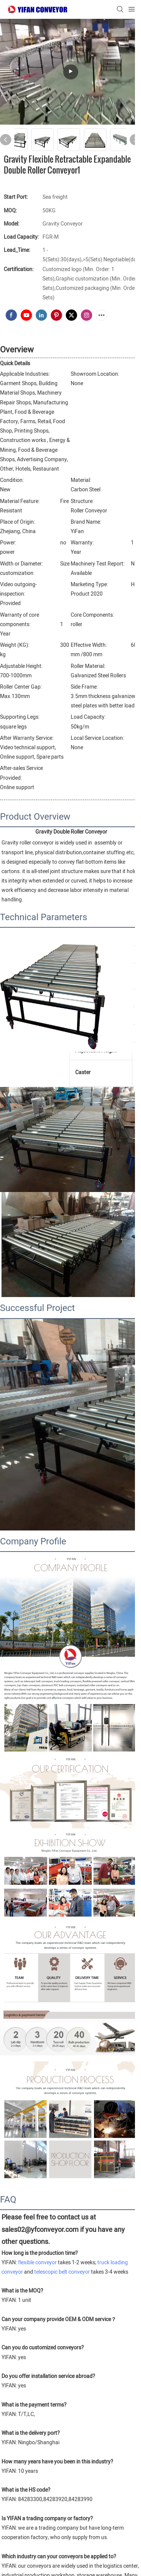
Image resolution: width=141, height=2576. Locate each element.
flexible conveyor (37, 2263)
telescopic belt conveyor (62, 2272)
